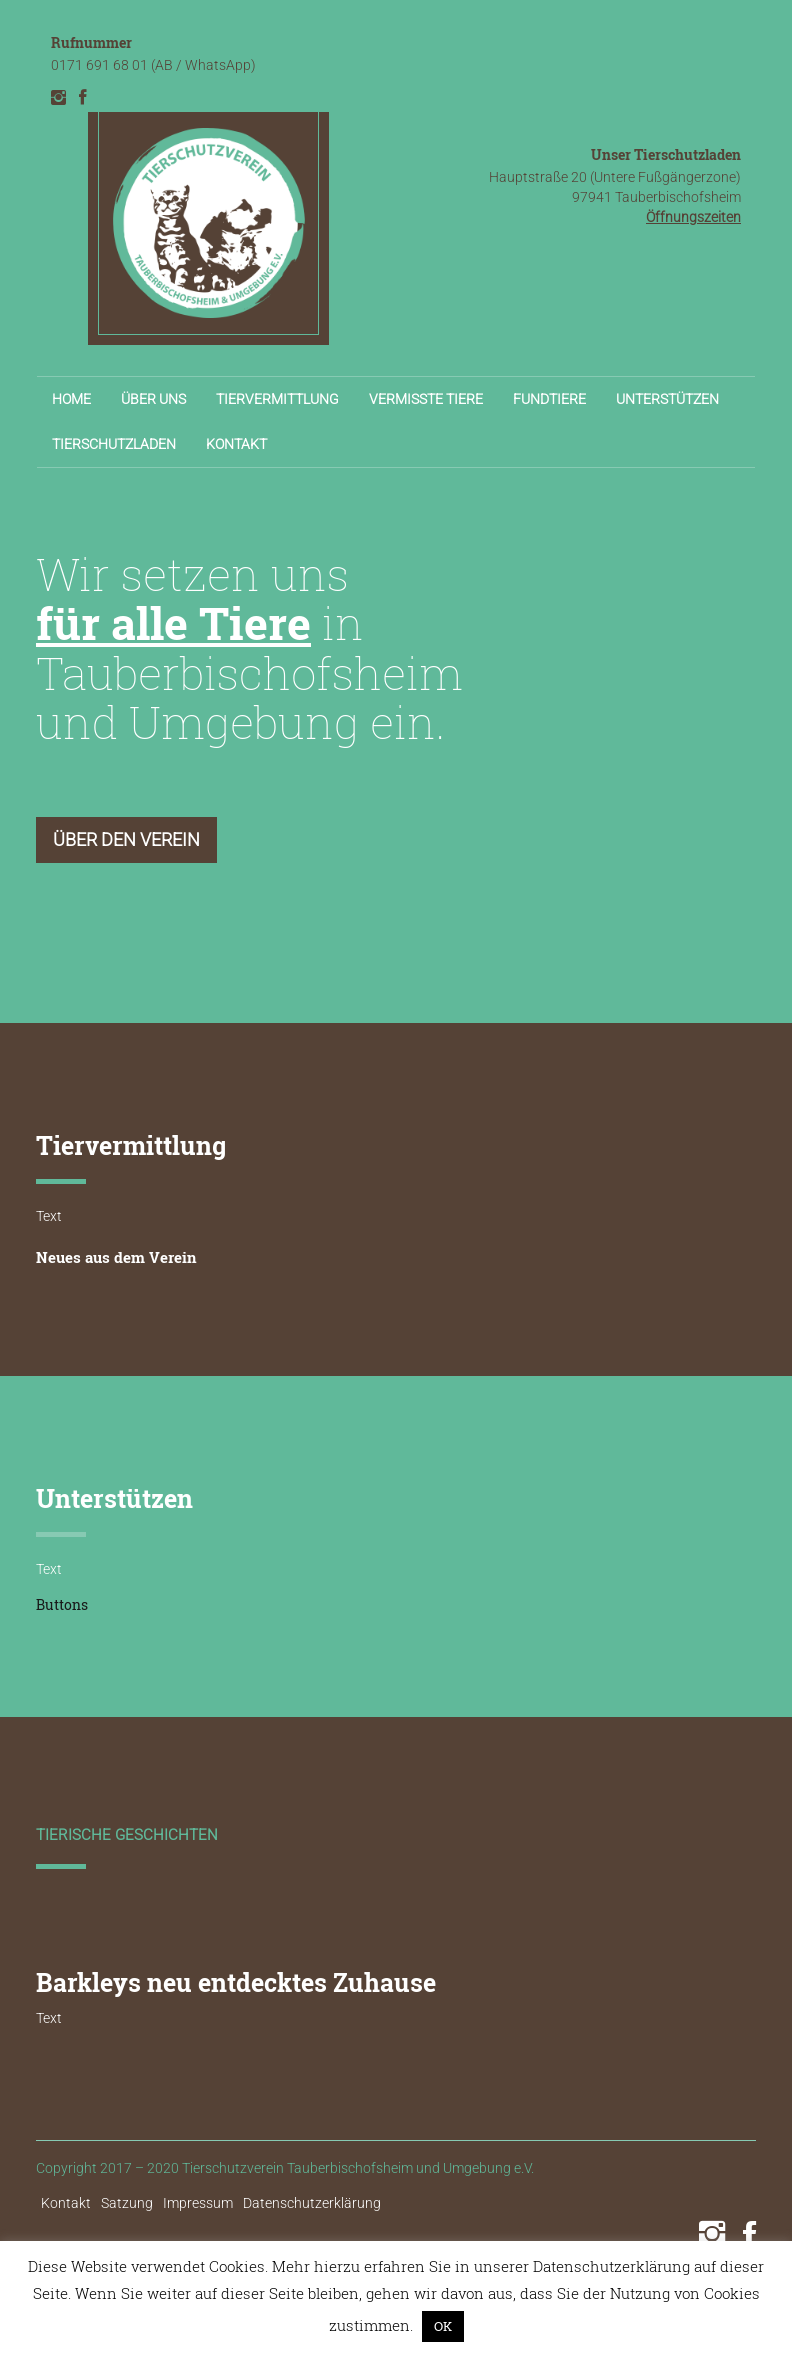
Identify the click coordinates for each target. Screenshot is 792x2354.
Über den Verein (126, 839)
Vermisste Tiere (426, 399)
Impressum (198, 2203)
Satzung (127, 2203)
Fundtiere (549, 399)
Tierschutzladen (114, 444)
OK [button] (443, 2326)
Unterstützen (667, 399)
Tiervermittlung (277, 399)
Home (71, 399)
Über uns (153, 399)
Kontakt (236, 444)
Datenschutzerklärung (312, 2203)
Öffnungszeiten (693, 217)
